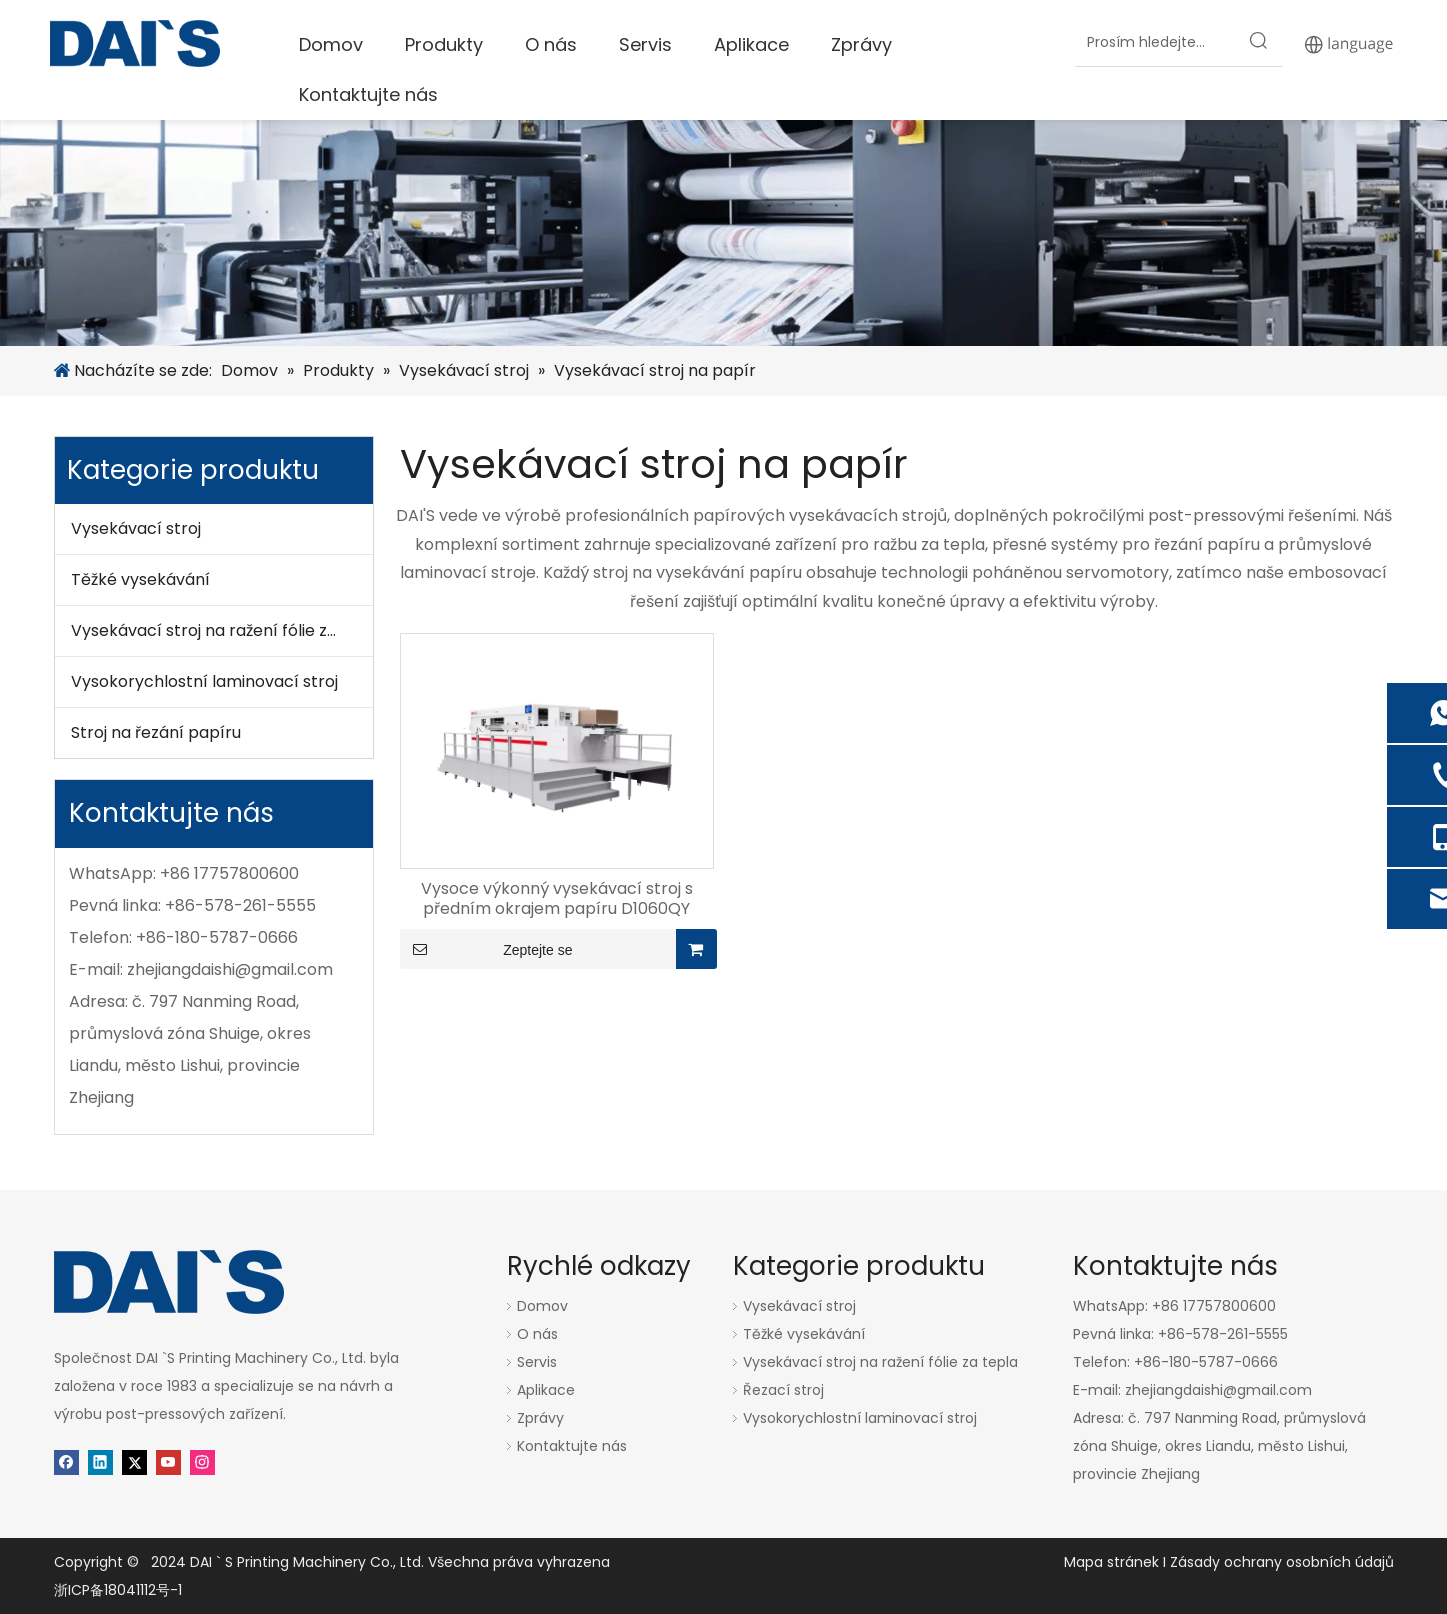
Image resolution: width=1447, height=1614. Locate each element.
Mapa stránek (1113, 1562)
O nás (537, 1334)
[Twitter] (134, 1462)
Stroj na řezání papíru (156, 732)
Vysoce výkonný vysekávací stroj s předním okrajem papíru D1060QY (557, 899)
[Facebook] (66, 1462)
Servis (537, 1362)
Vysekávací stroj (136, 528)
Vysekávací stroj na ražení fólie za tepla (222, 630)
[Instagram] (202, 1462)
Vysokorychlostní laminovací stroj (204, 681)
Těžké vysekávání (140, 579)
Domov (542, 1306)
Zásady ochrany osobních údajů (1282, 1562)
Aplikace (546, 1390)
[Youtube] (168, 1462)
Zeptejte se (486, 949)
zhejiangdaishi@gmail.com (230, 969)
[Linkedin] (100, 1462)
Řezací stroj (783, 1390)
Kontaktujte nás (572, 1446)
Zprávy (540, 1418)
